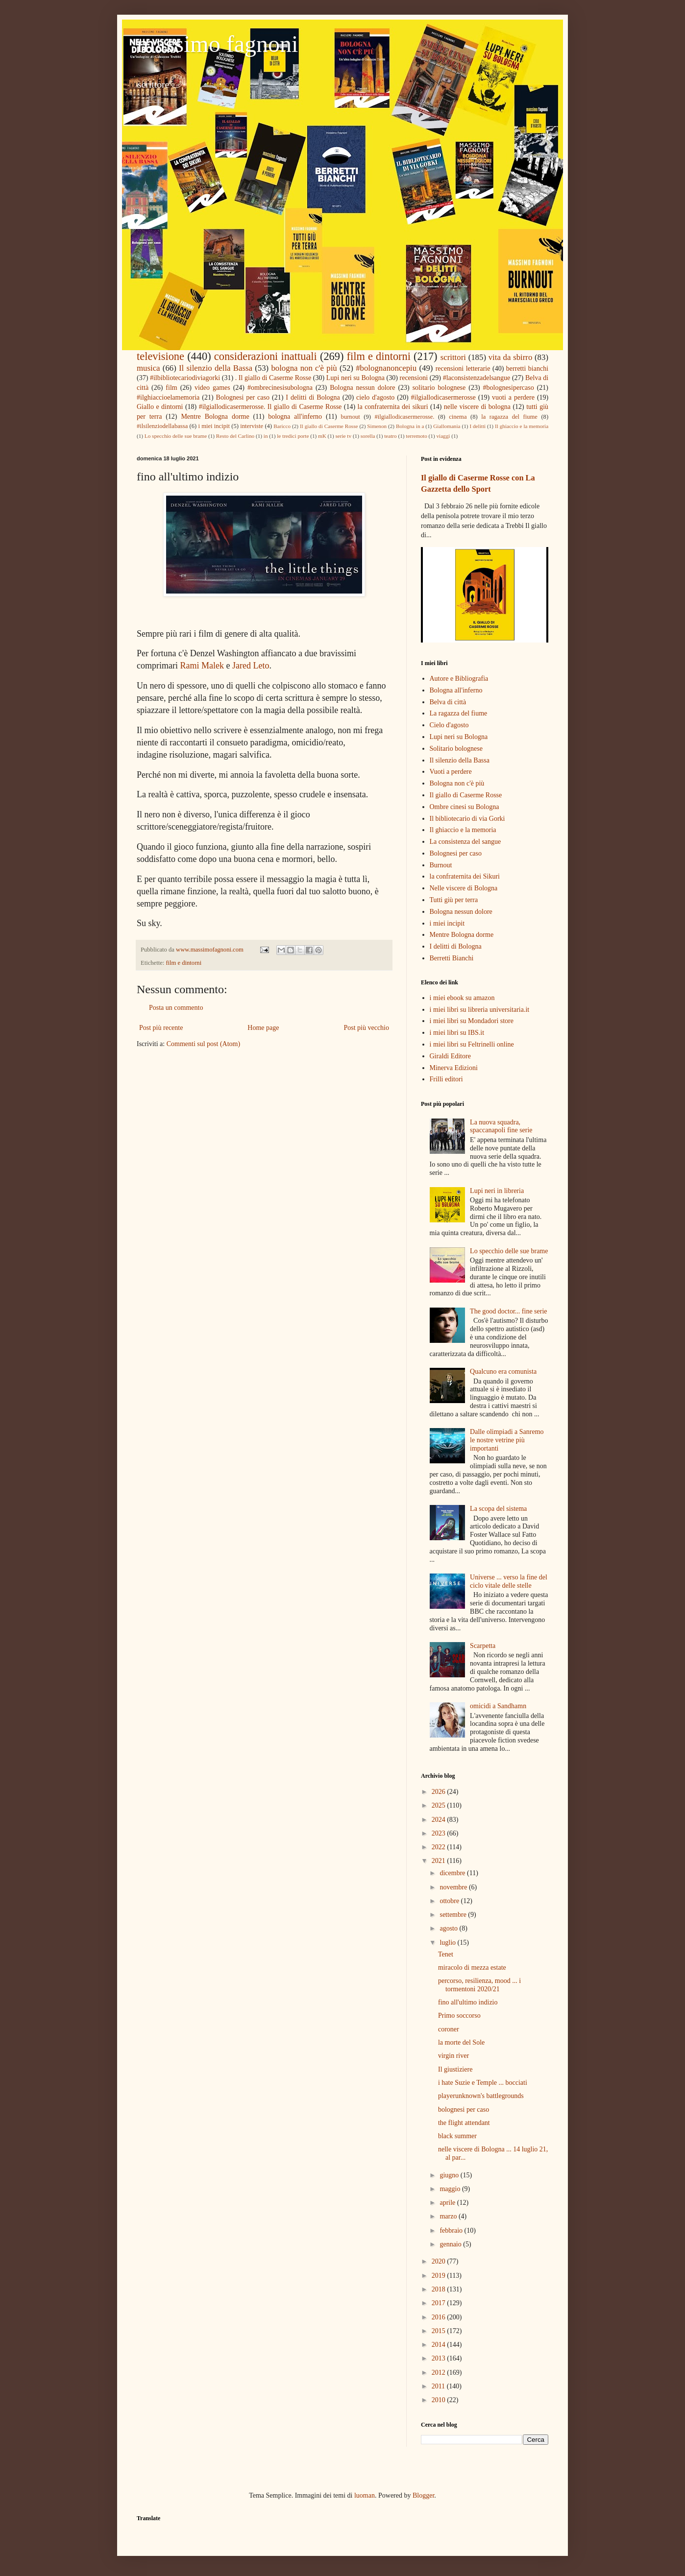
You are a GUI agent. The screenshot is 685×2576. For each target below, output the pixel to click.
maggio (451, 2189)
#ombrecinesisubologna (280, 387)
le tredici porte (293, 436)
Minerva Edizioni (454, 1068)
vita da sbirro (511, 357)
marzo (449, 2216)
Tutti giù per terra (454, 900)
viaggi (443, 436)
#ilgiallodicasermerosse (443, 397)
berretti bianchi (527, 368)
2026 (439, 1791)
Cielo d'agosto (449, 725)
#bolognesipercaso (508, 387)
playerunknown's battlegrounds (481, 2095)
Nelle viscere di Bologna (464, 888)
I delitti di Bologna (313, 397)
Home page (263, 1027)
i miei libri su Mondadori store (472, 1021)
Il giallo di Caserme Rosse (329, 426)
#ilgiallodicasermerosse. (404, 416)
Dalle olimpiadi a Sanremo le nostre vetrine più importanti (506, 1440)
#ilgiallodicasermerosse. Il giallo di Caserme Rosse (270, 406)
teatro (390, 436)
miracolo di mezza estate (472, 1967)
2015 (439, 2331)
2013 (439, 2358)
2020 (439, 2261)
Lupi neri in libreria (497, 1190)
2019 (439, 2275)
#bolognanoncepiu (386, 368)
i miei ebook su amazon (462, 998)
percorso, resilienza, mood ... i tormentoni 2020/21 (479, 1985)
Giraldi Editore (450, 1056)
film (171, 387)
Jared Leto (250, 665)
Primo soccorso (459, 2015)
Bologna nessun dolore (362, 387)
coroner (448, 2029)
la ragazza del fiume (509, 416)
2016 (439, 2317)
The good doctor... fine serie (508, 1311)
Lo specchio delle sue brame (176, 436)
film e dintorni (379, 356)
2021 (439, 1860)
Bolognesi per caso (242, 397)
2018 (439, 2289)
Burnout (441, 865)
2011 (439, 2386)
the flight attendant (464, 2122)
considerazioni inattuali (265, 356)
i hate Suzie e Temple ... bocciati (482, 2082)
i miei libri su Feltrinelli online (472, 1044)
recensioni (414, 378)
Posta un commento (176, 1007)
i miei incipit (214, 426)
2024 (439, 1819)
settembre (454, 1914)
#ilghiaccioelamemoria (168, 397)
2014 (439, 2344)
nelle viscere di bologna (477, 406)
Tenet (445, 1954)
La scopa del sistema (498, 1508)
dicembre (453, 1873)
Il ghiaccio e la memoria (521, 426)
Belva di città (448, 702)
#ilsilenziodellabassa (162, 426)
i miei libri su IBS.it (457, 1032)
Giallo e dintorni (160, 406)
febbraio (452, 2230)
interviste (251, 426)
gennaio (451, 2244)
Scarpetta (482, 1645)
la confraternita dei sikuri (393, 406)
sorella (368, 436)
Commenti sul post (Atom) (204, 1044)
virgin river (453, 2055)
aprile (448, 2202)
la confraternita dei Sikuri (465, 876)
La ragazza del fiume (459, 713)
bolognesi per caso (463, 2109)
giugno (450, 2175)
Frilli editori (446, 1079)
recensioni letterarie (463, 368)
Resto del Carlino (235, 436)
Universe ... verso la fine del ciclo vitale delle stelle (508, 1581)
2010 (439, 2400)
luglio (448, 1942)
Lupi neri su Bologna (355, 378)
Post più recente (161, 1027)
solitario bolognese (439, 387)
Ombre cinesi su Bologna (464, 807)
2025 (439, 1805)
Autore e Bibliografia (459, 678)
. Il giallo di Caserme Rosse (273, 378)
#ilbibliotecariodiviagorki (185, 378)
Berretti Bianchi (452, 958)
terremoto (416, 436)
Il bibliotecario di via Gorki (467, 818)
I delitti (477, 426)
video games (212, 387)
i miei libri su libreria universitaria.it (480, 1009)
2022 (439, 1847)
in (266, 436)
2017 (439, 2303)
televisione (160, 356)
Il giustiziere (455, 2069)
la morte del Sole (461, 2042)
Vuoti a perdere (451, 771)
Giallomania (446, 426)
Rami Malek (201, 665)
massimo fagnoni (217, 44)
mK (322, 436)
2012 (439, 2372)
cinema (457, 416)
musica (148, 368)
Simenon (377, 426)
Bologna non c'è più (457, 783)
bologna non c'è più (304, 368)
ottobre (450, 1901)
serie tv (343, 436)
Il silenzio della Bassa (215, 368)
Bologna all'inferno (456, 690)
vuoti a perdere (513, 397)
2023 (439, 1833)
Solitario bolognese (456, 748)
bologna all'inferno (295, 416)
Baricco (282, 426)
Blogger (423, 2495)
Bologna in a (410, 426)
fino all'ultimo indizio (468, 2002)
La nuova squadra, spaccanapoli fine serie (501, 1126)
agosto (449, 1928)
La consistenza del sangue (465, 841)
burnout (350, 416)
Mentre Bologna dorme (215, 416)
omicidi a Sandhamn (498, 1706)
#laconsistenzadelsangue (477, 378)
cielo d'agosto (375, 397)
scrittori (453, 357)
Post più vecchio (366, 1027)
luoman (364, 2495)
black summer (457, 2136)
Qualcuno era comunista (503, 1371)
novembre (454, 1887)
